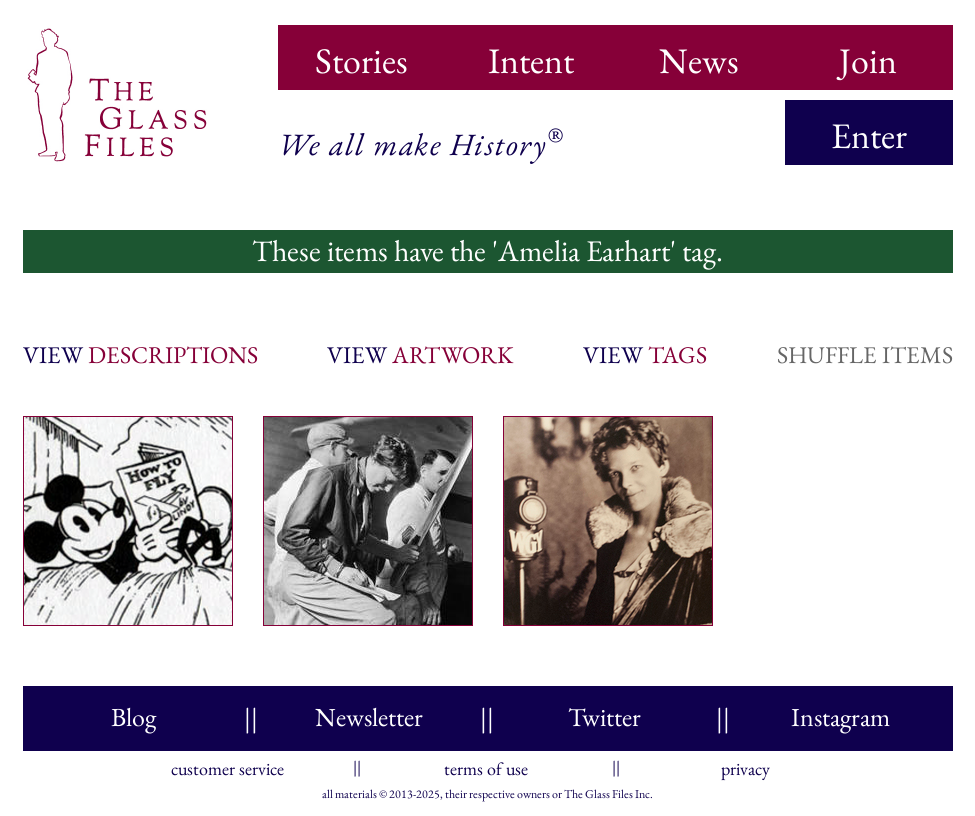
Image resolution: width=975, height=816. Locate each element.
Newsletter (369, 717)
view (140, 354)
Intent (531, 54)
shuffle (865, 354)
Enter (869, 135)
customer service (227, 764)
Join (868, 54)
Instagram (840, 717)
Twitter (604, 717)
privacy (745, 764)
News (699, 54)
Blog (133, 717)
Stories (361, 54)
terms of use (486, 764)
